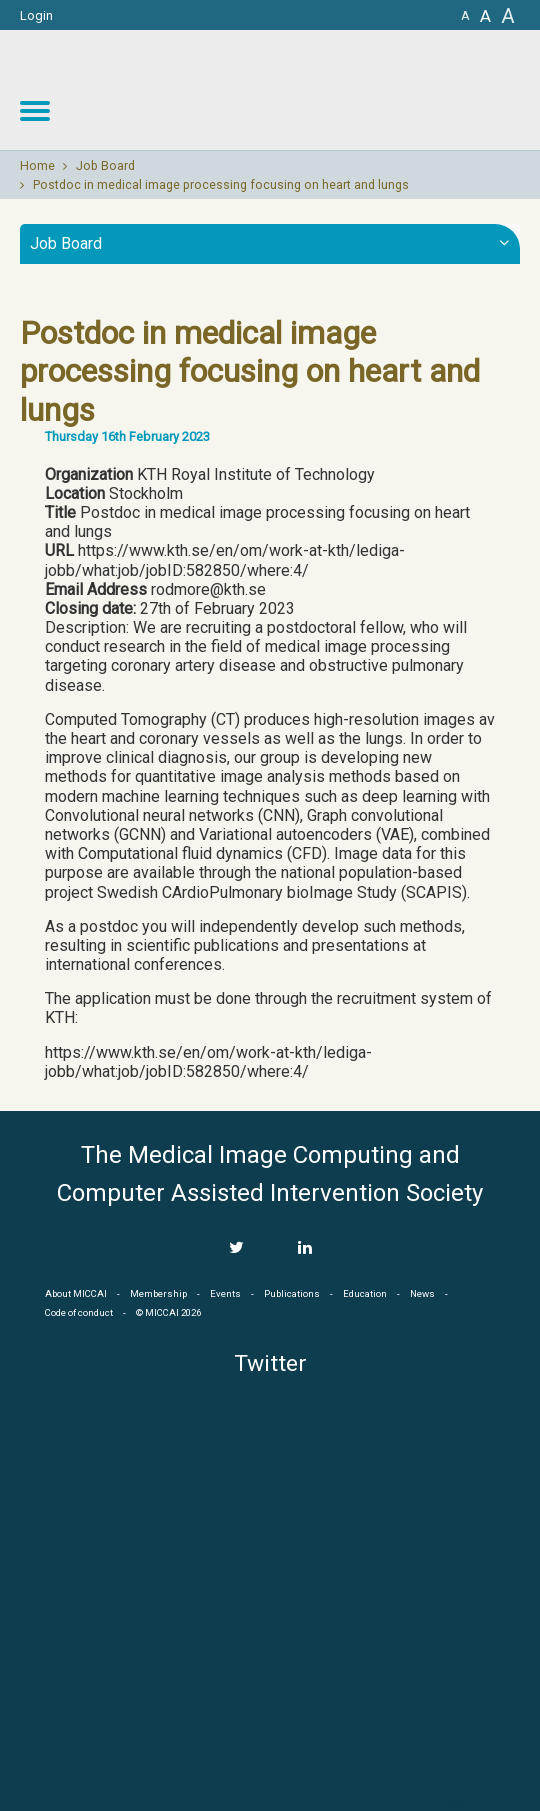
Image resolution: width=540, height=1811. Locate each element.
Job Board (105, 166)
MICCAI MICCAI (376, 90)
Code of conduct (79, 1312)
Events (225, 1293)
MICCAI (270, 1702)
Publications (292, 1293)
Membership (158, 1293)
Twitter (270, 1363)
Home (37, 166)
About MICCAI (76, 1293)
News (422, 1293)
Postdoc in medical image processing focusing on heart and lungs (221, 185)
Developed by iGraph (487, 1804)
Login (36, 15)
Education (365, 1293)
